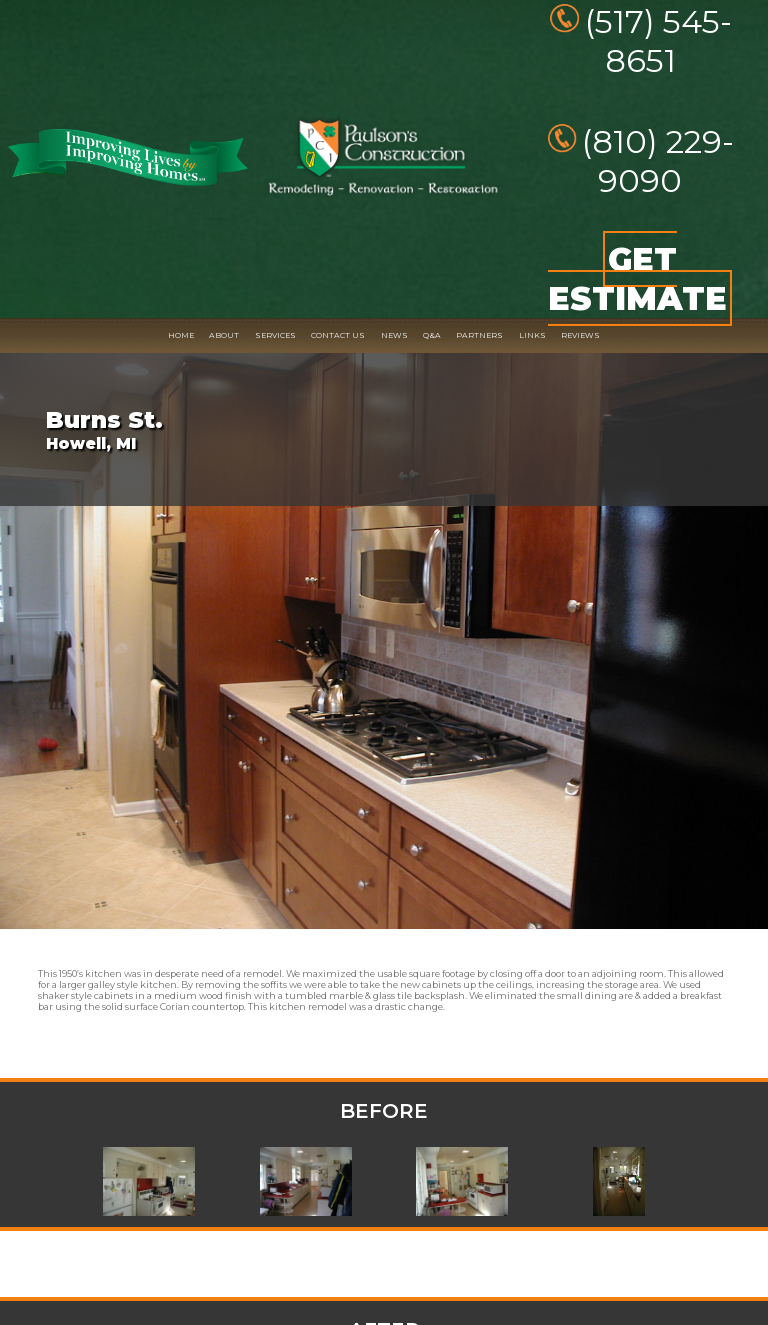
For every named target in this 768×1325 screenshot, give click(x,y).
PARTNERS (479, 335)
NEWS (394, 335)
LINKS (532, 335)
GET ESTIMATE (637, 279)
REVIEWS (580, 335)
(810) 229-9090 (658, 161)
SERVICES (275, 335)
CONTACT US (338, 335)
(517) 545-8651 (658, 41)
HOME (181, 335)
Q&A (432, 335)
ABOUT (224, 335)
